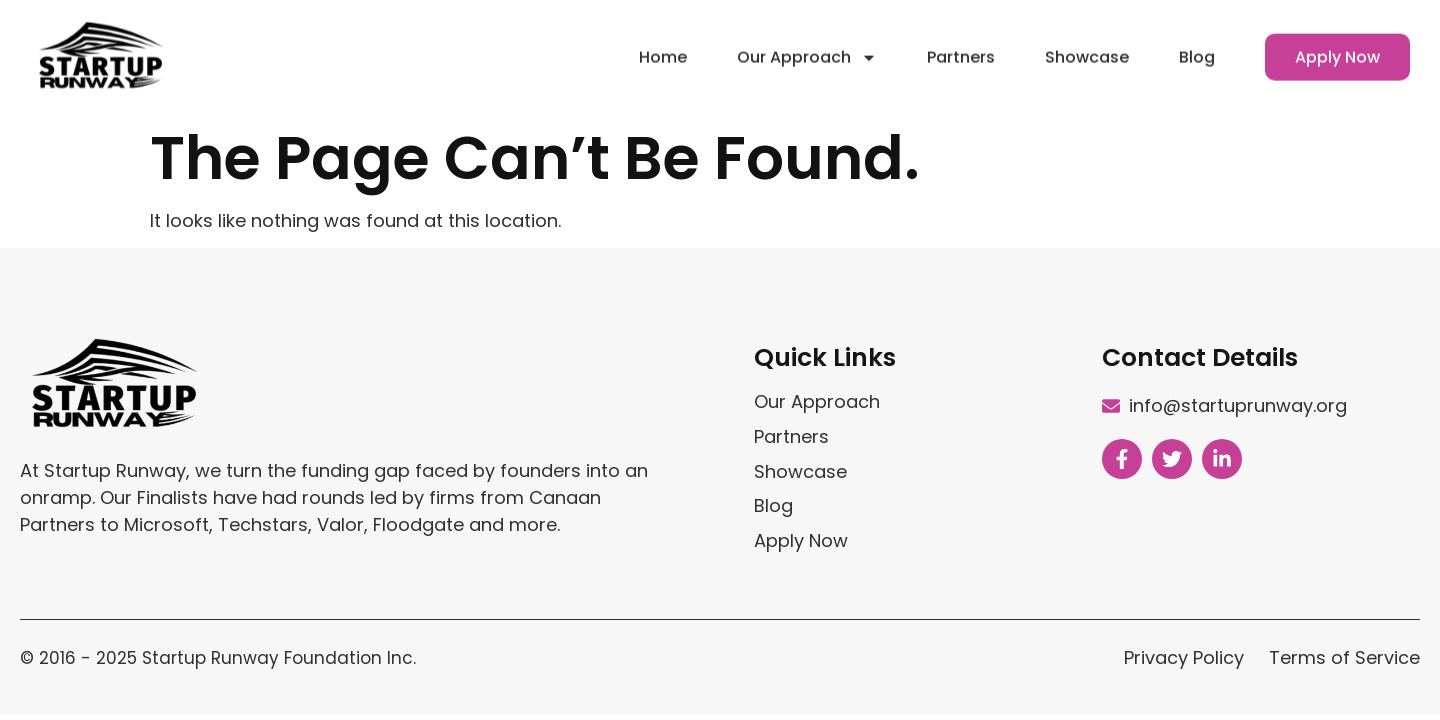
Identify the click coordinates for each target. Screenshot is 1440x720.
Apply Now (1337, 50)
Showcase (1087, 50)
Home (663, 50)
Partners (961, 50)
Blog (1197, 50)
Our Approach (807, 51)
